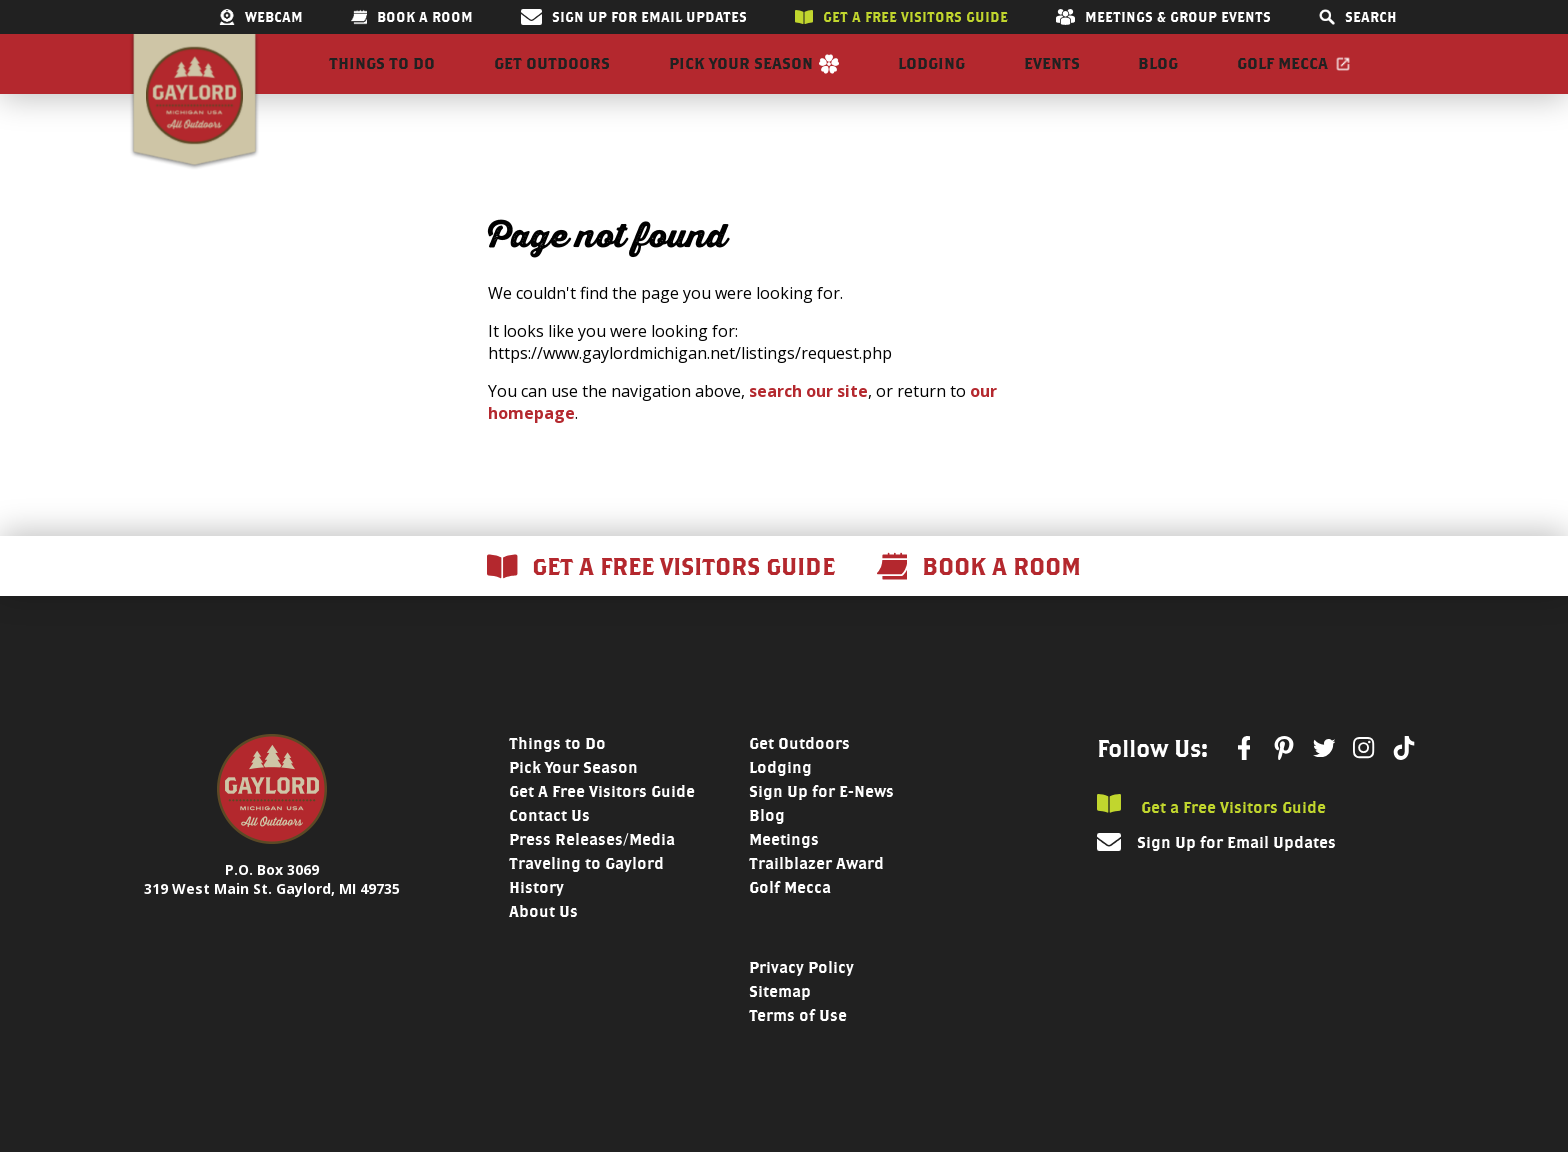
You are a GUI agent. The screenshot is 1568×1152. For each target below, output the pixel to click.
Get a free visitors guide (901, 17)
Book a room (412, 17)
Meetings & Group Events (1163, 17)
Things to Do (382, 81)
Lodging (931, 81)
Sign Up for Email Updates (634, 17)
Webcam (261, 17)
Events (1052, 81)
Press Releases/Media (592, 875)
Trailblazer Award (816, 899)
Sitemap (780, 1027)
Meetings (784, 875)
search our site (808, 427)
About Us (543, 947)
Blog (1158, 81)
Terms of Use (798, 1051)
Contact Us (549, 851)
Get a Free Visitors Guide (1211, 841)
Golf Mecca (1282, 81)
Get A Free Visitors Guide (602, 827)
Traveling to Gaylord (586, 899)
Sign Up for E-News (821, 827)
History (536, 923)
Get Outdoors (552, 81)
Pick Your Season (741, 81)
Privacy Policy (801, 1003)
